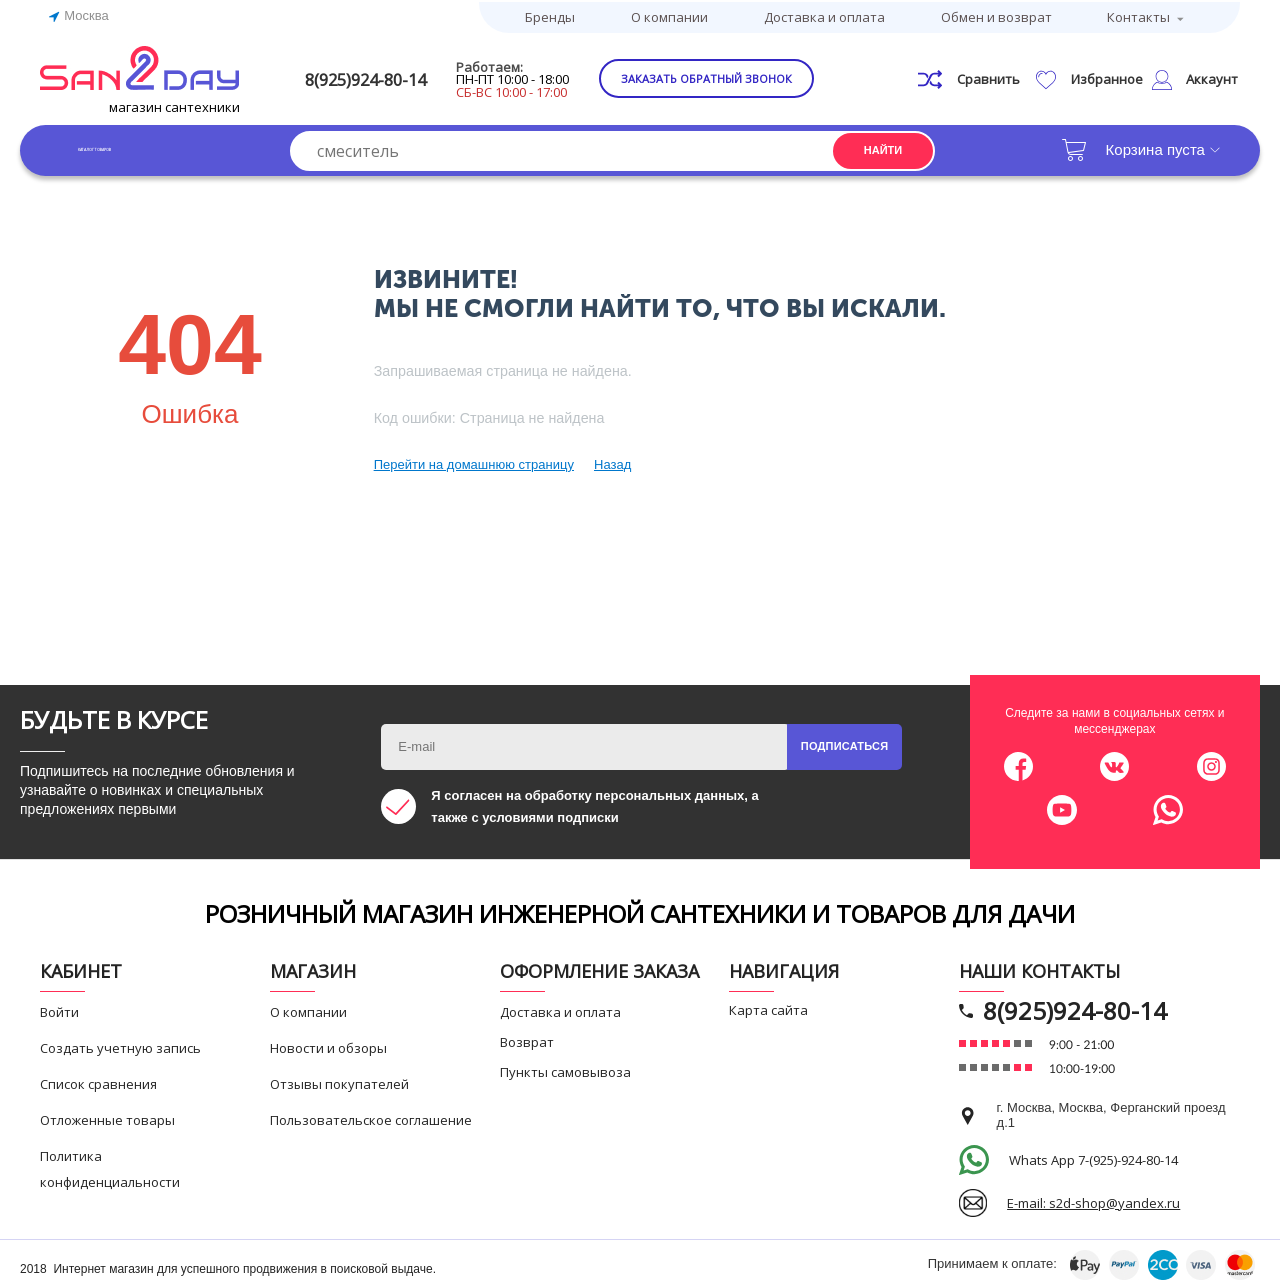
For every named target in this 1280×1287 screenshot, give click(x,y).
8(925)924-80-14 (397, 76)
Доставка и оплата (824, 15)
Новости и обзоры (328, 1045)
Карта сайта (768, 1007)
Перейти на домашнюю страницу (474, 461)
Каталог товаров (139, 146)
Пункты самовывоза (565, 1069)
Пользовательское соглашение (371, 1117)
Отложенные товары (107, 1117)
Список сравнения (98, 1081)
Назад (612, 461)
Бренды (550, 15)
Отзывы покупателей (339, 1081)
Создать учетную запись (120, 1045)
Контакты (1138, 15)
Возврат (527, 1039)
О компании (669, 15)
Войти (59, 1009)
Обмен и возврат (996, 15)
